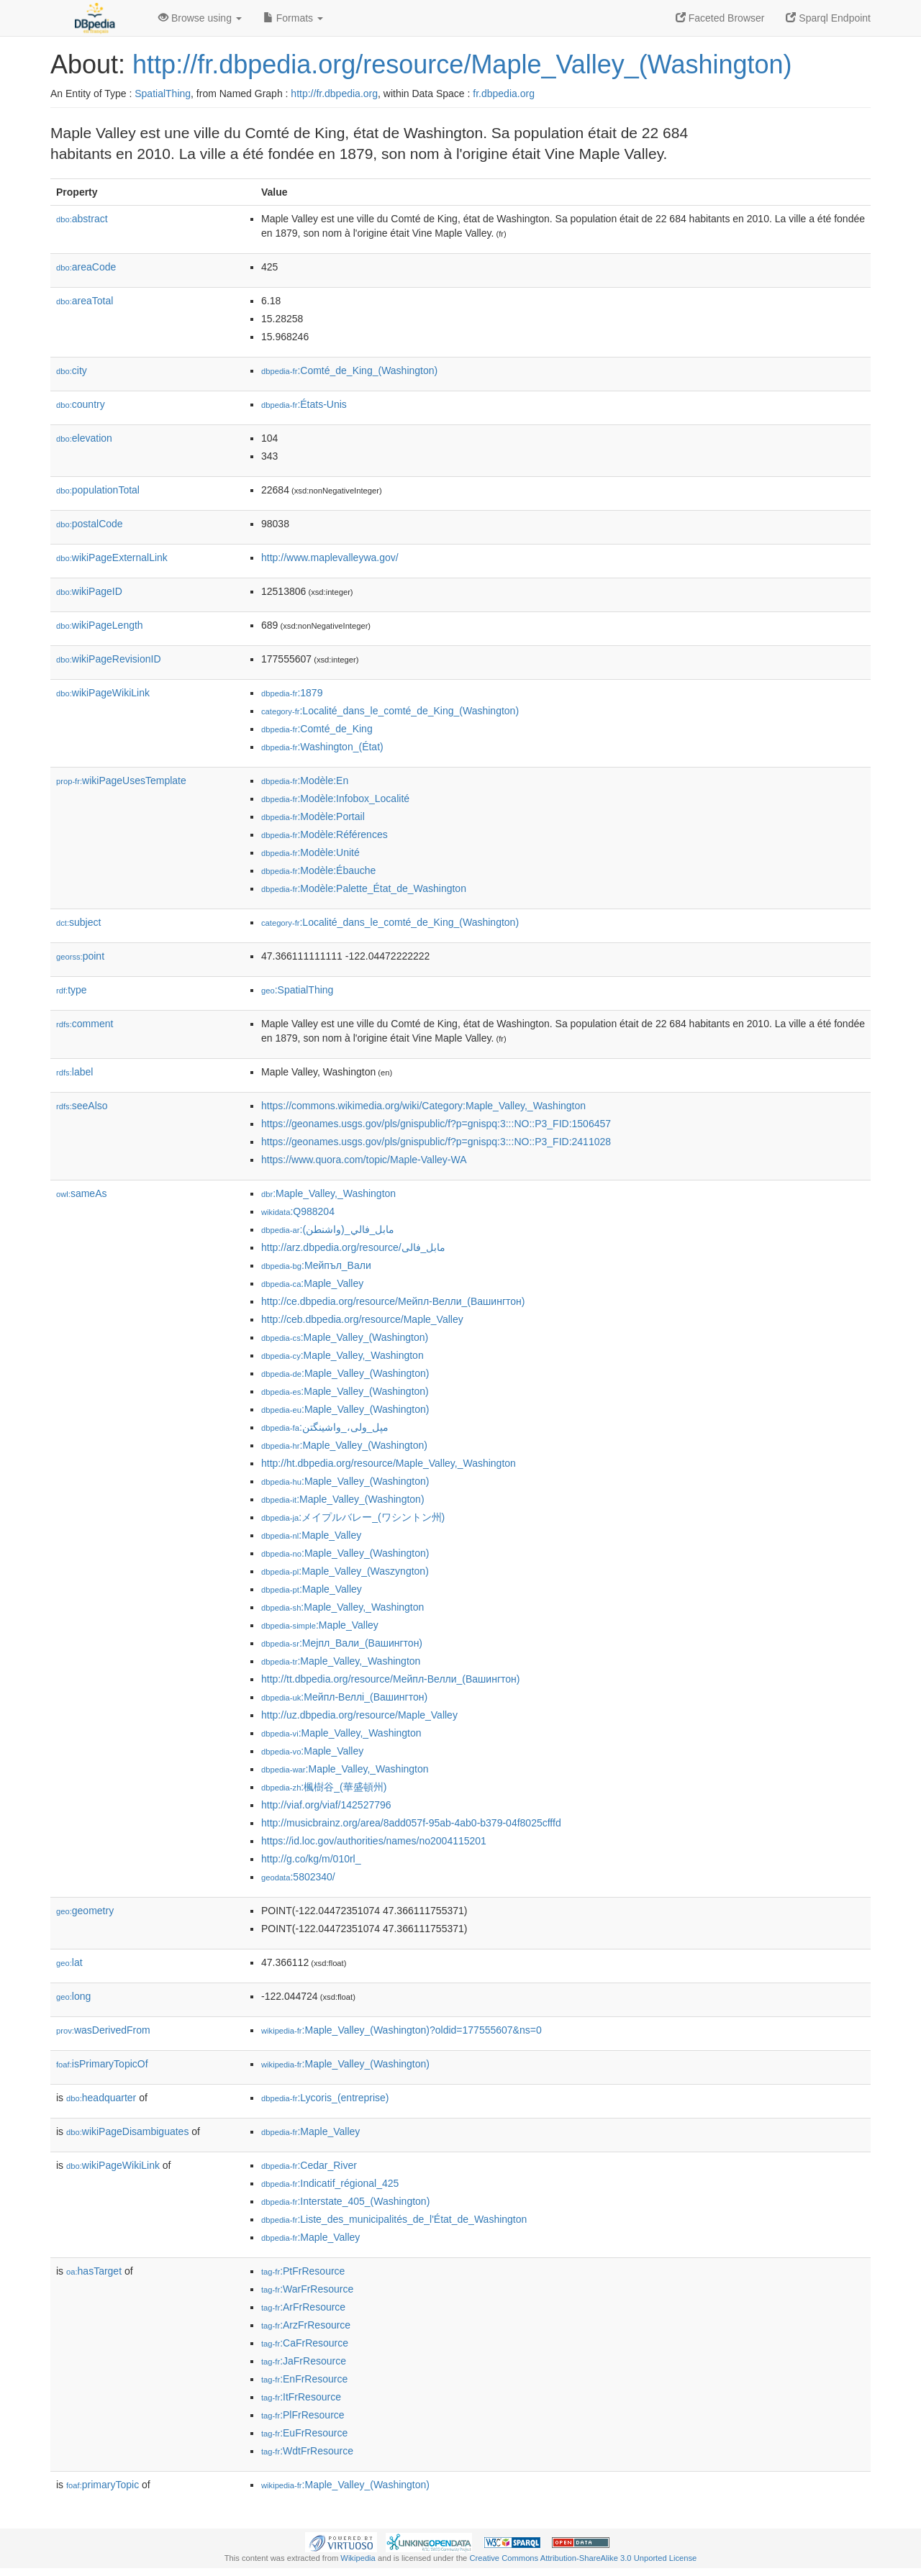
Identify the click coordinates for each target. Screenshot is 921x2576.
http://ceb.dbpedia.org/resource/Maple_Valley (362, 1319)
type (71, 990)
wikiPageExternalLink (112, 557)
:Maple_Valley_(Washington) (344, 1337)
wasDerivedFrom (103, 2030)
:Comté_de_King (317, 728)
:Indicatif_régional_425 (330, 2183)
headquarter (101, 2097)
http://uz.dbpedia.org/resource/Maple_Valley (359, 1715)
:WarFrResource (307, 2289)
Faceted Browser (720, 18)
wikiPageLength (99, 625)
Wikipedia (358, 2558)
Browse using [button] (200, 18)
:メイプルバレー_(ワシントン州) (353, 1517)
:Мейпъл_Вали (316, 1265)
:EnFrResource (304, 2379)
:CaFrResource (304, 2343)
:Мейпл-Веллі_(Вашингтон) (344, 1697)
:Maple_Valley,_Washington (328, 1193)
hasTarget (94, 2271)
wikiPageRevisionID (108, 659)
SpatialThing (163, 93)
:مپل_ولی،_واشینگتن (325, 1427)
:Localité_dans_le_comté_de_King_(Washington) (390, 710)
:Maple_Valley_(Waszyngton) (345, 1571)
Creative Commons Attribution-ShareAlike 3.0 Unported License (583, 2558)
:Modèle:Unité (310, 852)
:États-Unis (304, 404)
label (74, 1072)
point (80, 956)
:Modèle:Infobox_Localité (335, 798)
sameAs (81, 1193)
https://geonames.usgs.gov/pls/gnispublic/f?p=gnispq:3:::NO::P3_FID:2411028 (436, 1141)
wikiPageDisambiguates (127, 2131)
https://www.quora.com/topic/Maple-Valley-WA (364, 1159)
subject (78, 922)
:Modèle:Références (324, 834)
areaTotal (84, 300)
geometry (85, 1910)
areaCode (86, 267)
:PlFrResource (303, 2415)
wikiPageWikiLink (103, 692)
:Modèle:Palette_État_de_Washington (363, 888)
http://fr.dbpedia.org (334, 93)
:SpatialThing (297, 990)
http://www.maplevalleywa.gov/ (330, 557)
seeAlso (82, 1105)
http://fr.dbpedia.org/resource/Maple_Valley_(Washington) (462, 64)
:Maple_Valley (312, 1283)
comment (84, 1023)
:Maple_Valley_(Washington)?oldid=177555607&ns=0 (401, 2030)
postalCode (89, 523)
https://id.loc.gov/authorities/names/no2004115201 (373, 1841)
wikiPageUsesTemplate (121, 780)
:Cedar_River (309, 2165)
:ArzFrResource (305, 2325)
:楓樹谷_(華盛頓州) (323, 1787)
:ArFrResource (303, 2307)
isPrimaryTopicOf (102, 2064)
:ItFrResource (301, 2397)
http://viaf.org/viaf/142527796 (326, 1805)
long (73, 1996)
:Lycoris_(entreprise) (325, 2097)
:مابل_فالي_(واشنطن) (327, 1229)
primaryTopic (102, 2484)
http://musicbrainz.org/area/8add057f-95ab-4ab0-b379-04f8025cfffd (411, 1823)
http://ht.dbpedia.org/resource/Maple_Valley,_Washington (388, 1463)
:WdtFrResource (307, 2451)
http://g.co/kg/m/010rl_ (311, 1859)
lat (69, 1962)
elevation (84, 438)
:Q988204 (298, 1211)
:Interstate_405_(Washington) (345, 2201)
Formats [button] (293, 18)
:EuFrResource (304, 2433)
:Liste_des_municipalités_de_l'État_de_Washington (394, 2219)
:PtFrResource (303, 2271)
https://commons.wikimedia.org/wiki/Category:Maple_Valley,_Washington (423, 1105)
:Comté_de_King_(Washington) (349, 370)
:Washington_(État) (322, 746)
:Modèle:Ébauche (318, 870)
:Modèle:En (304, 780)
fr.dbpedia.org (504, 93)
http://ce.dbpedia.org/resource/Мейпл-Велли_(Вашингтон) (393, 1301)
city (71, 370)
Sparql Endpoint (828, 18)
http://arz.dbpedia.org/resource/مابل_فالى (353, 1247)
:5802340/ (298, 1877)
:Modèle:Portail (313, 816)
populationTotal (98, 490)
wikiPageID (89, 591)
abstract (82, 218)
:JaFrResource (303, 2361)
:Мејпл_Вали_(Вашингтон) (341, 1643)
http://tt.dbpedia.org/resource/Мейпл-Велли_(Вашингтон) (390, 1679)
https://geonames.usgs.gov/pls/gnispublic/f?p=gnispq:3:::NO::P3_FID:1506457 (436, 1123)
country (80, 404)
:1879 (291, 692)
